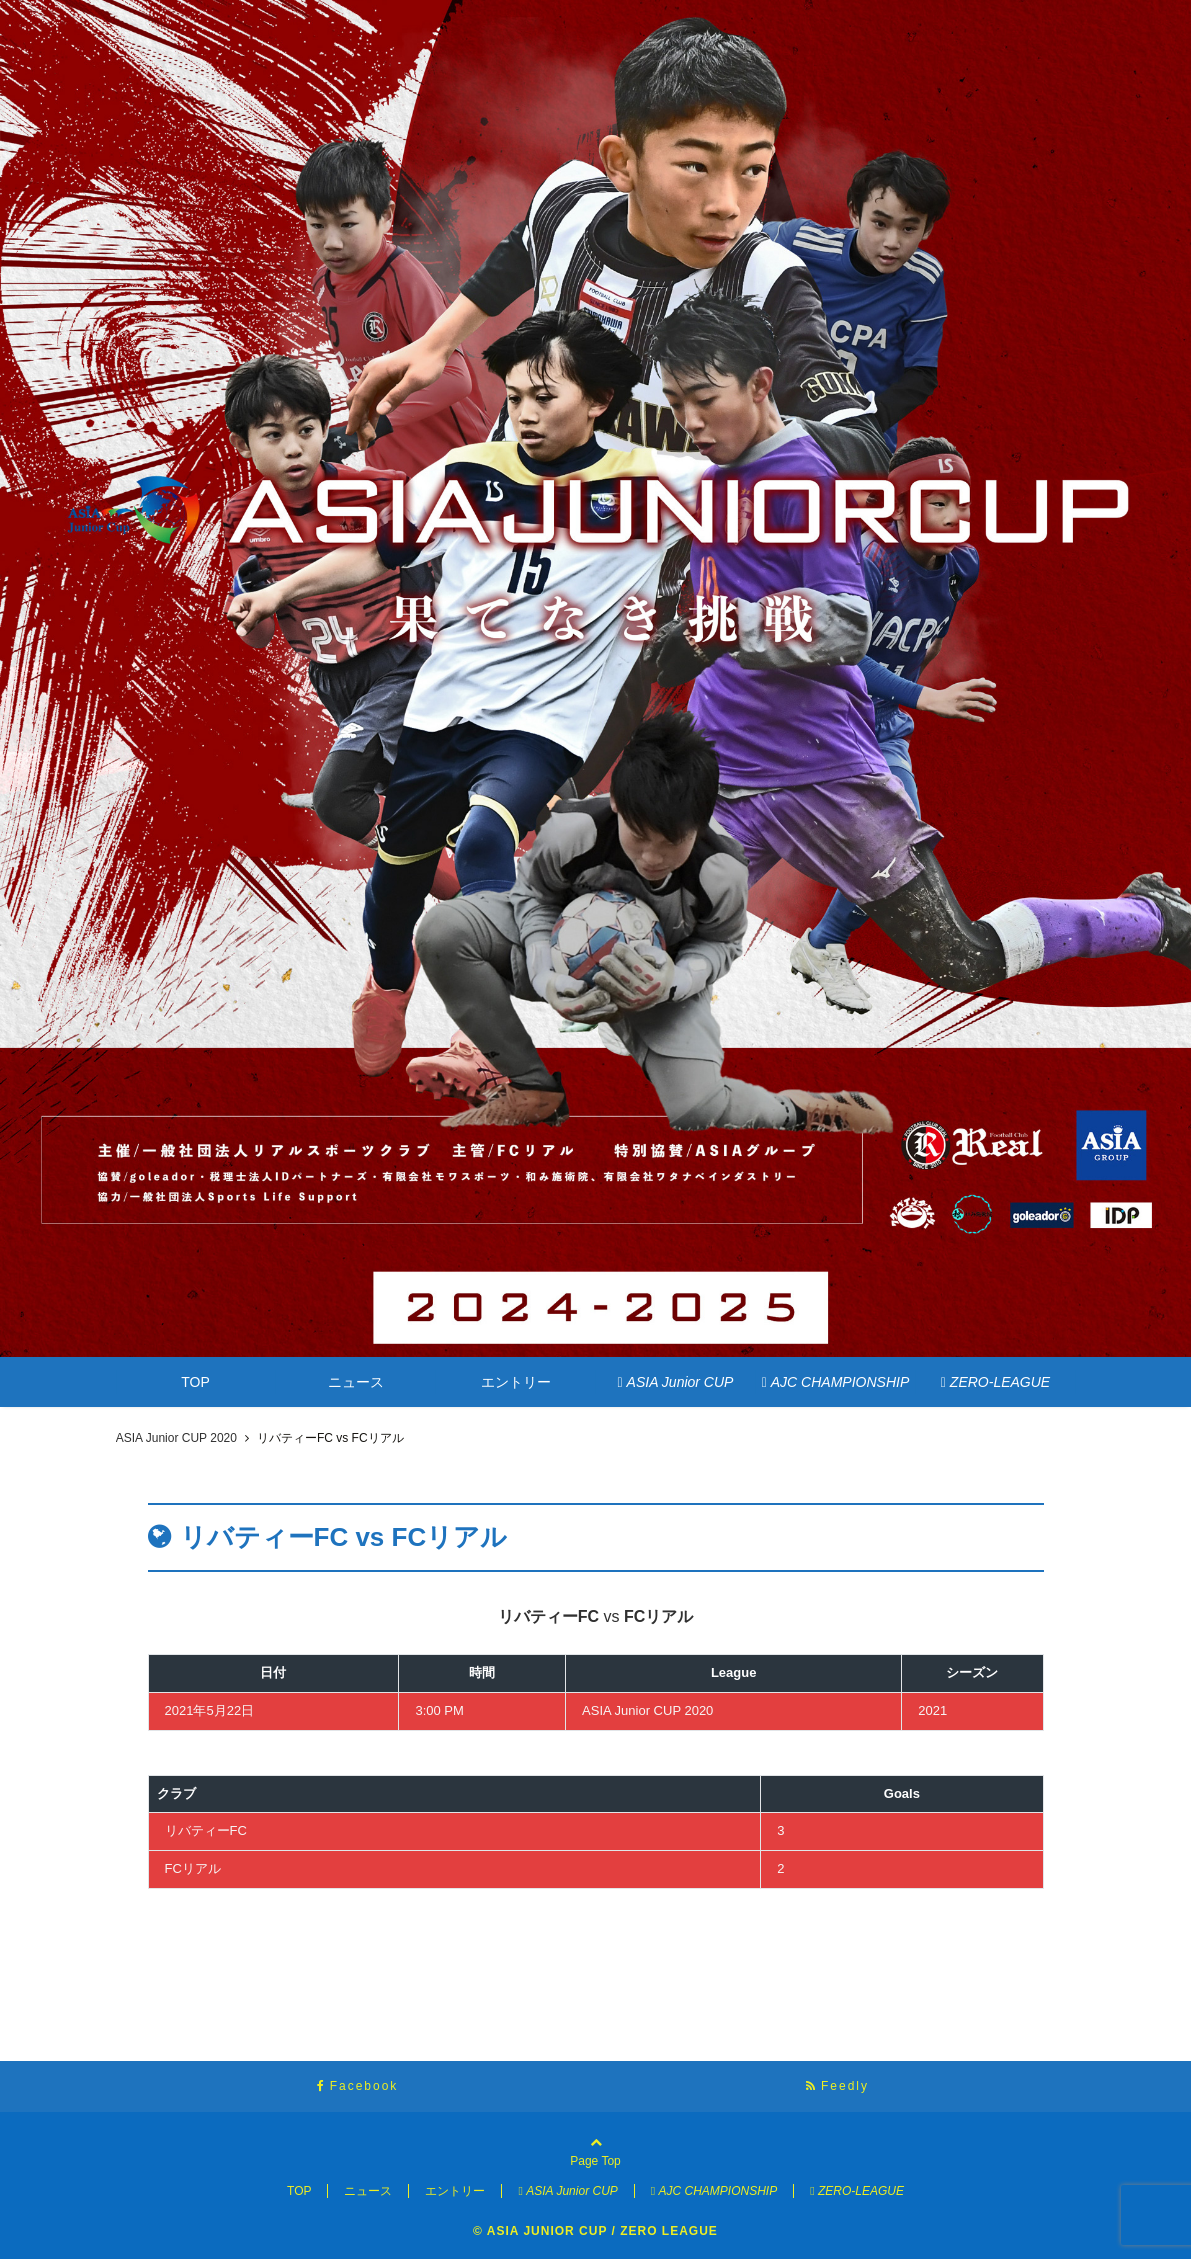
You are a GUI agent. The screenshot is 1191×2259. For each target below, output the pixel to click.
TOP (195, 1382)
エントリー (516, 1382)
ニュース (356, 1382)
